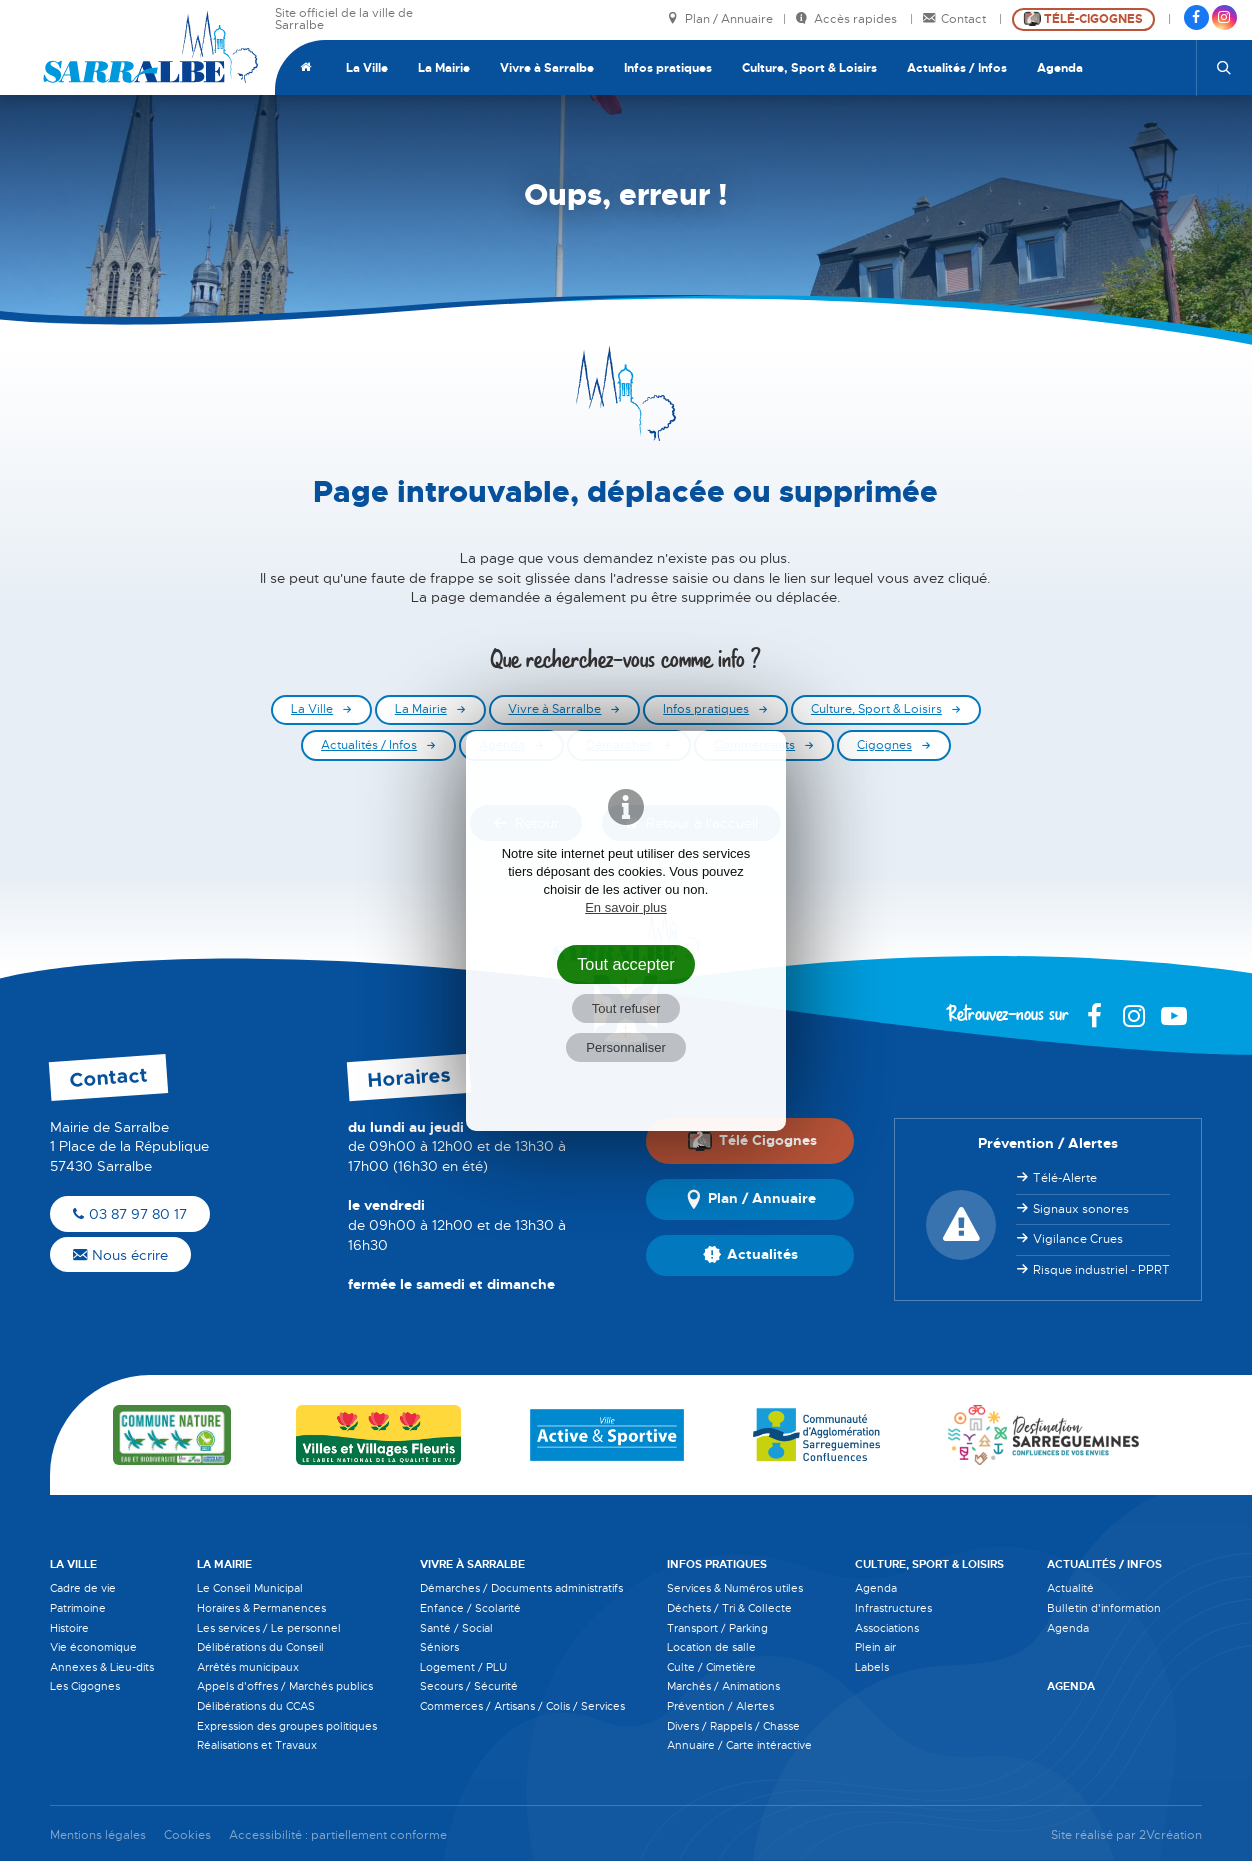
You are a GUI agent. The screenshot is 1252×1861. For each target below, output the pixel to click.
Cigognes (884, 745)
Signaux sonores (1081, 1209)
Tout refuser (626, 1008)
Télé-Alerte (1065, 1178)
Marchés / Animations (723, 1686)
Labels (872, 1667)
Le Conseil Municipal (250, 1588)
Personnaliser (626, 1047)
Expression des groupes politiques (287, 1726)
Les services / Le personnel (269, 1628)
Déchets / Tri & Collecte (729, 1608)
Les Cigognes (85, 1686)
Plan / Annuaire (720, 19)
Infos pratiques (668, 68)
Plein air (875, 1647)
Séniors (439, 1647)
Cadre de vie (83, 1588)
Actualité (1070, 1588)
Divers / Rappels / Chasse (733, 1726)
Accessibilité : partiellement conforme (338, 1835)
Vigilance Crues (1078, 1239)
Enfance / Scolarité (470, 1608)
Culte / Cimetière (711, 1667)
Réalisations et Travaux (257, 1745)
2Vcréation (1170, 1835)
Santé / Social (456, 1628)
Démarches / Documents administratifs (521, 1588)
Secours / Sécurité (469, 1686)
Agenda (1060, 68)
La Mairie (444, 68)
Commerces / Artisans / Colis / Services (522, 1706)
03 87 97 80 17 (130, 1214)
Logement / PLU (463, 1667)
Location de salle (711, 1647)
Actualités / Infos (957, 68)
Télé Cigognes (752, 1141)
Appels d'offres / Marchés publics (285, 1686)
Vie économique (93, 1647)
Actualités (750, 1255)
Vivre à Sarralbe (547, 68)
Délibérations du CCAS (256, 1706)
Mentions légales (98, 1835)
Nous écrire (120, 1255)
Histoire (69, 1628)
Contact (956, 19)
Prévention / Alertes (720, 1706)
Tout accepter (626, 964)
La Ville (367, 68)
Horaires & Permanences (261, 1608)
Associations (887, 1628)
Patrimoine (78, 1608)
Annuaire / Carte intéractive (739, 1745)
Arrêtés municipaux (248, 1667)
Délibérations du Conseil (260, 1647)
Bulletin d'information (1104, 1608)
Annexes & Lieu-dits (102, 1667)
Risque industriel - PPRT (1101, 1270)
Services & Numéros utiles (735, 1588)
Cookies (187, 1835)
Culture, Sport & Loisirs (809, 68)
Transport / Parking (717, 1628)
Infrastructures (893, 1608)
